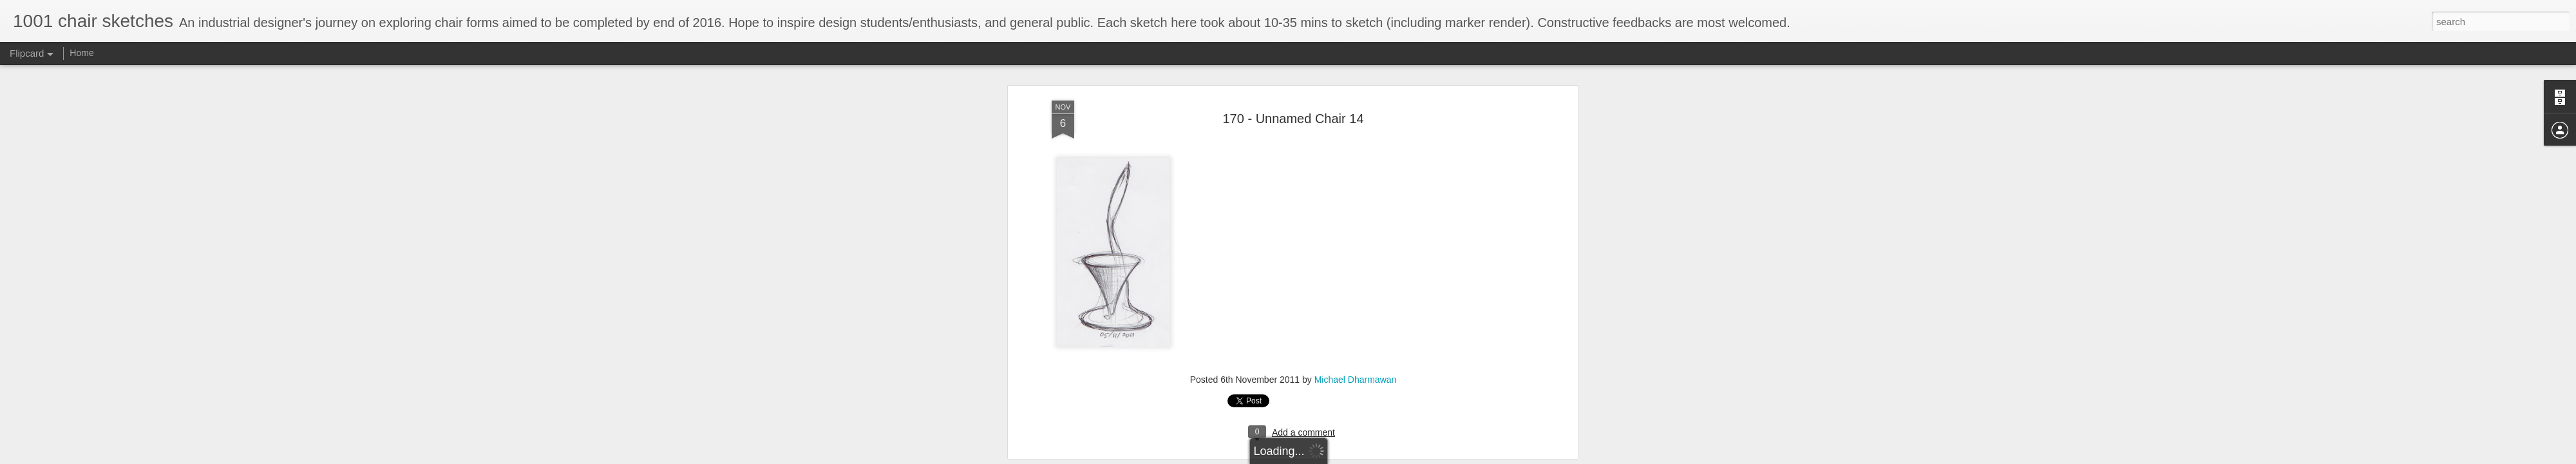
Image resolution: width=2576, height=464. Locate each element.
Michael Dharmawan (1355, 169)
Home (81, 53)
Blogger (1328, 457)
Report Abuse (1366, 457)
